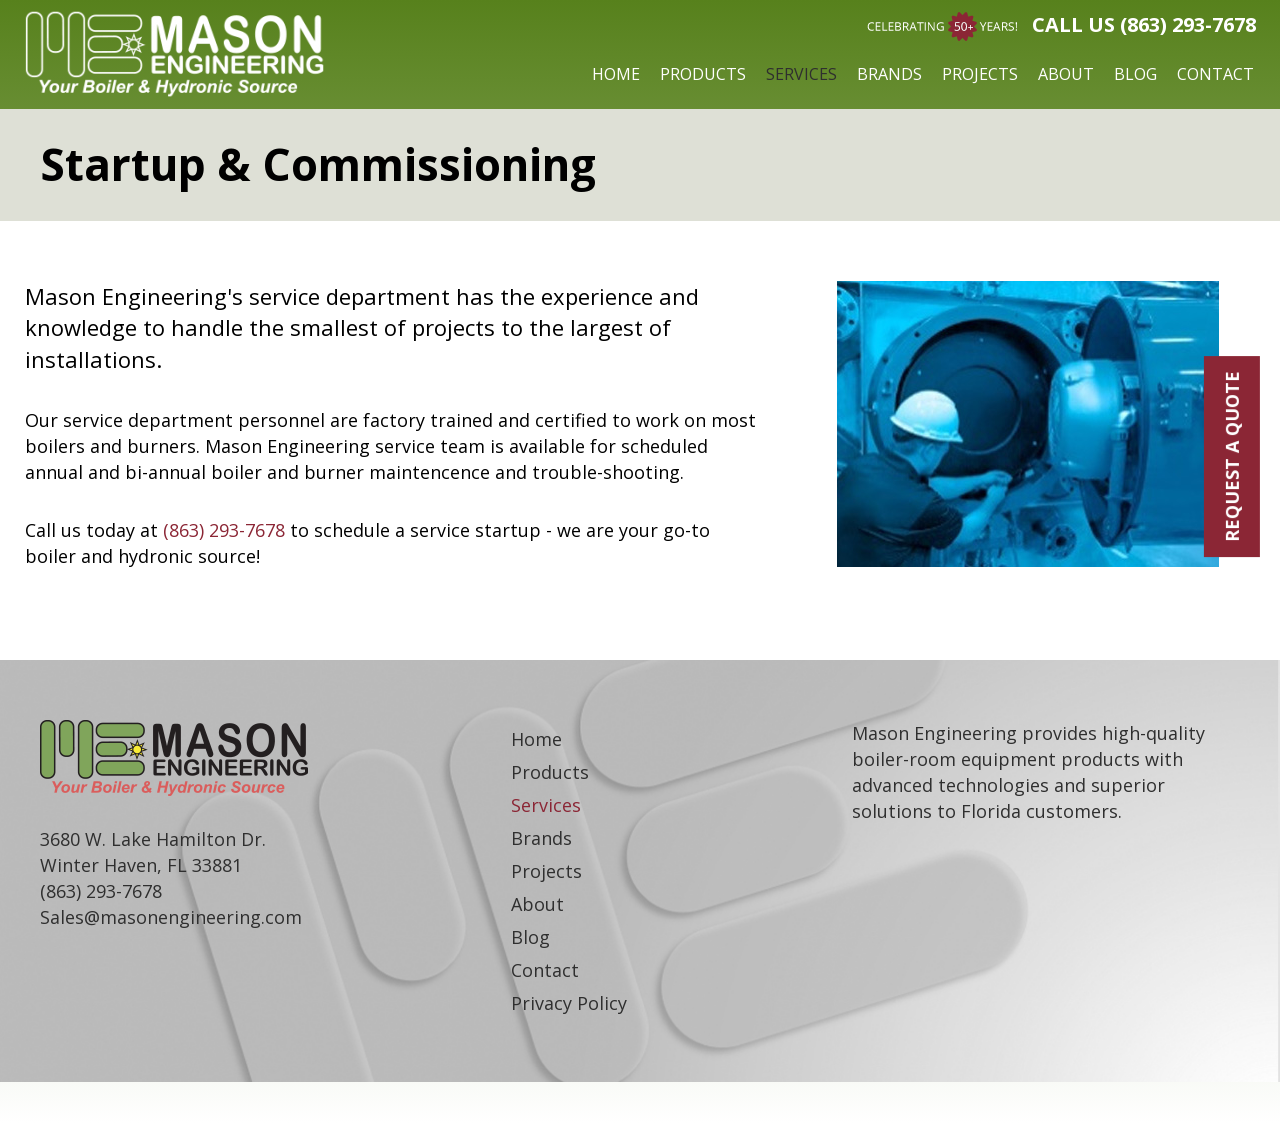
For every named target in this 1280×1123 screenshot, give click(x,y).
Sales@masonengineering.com (171, 917)
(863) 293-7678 (224, 530)
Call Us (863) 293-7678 (1144, 24)
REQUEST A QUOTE (1232, 456)
